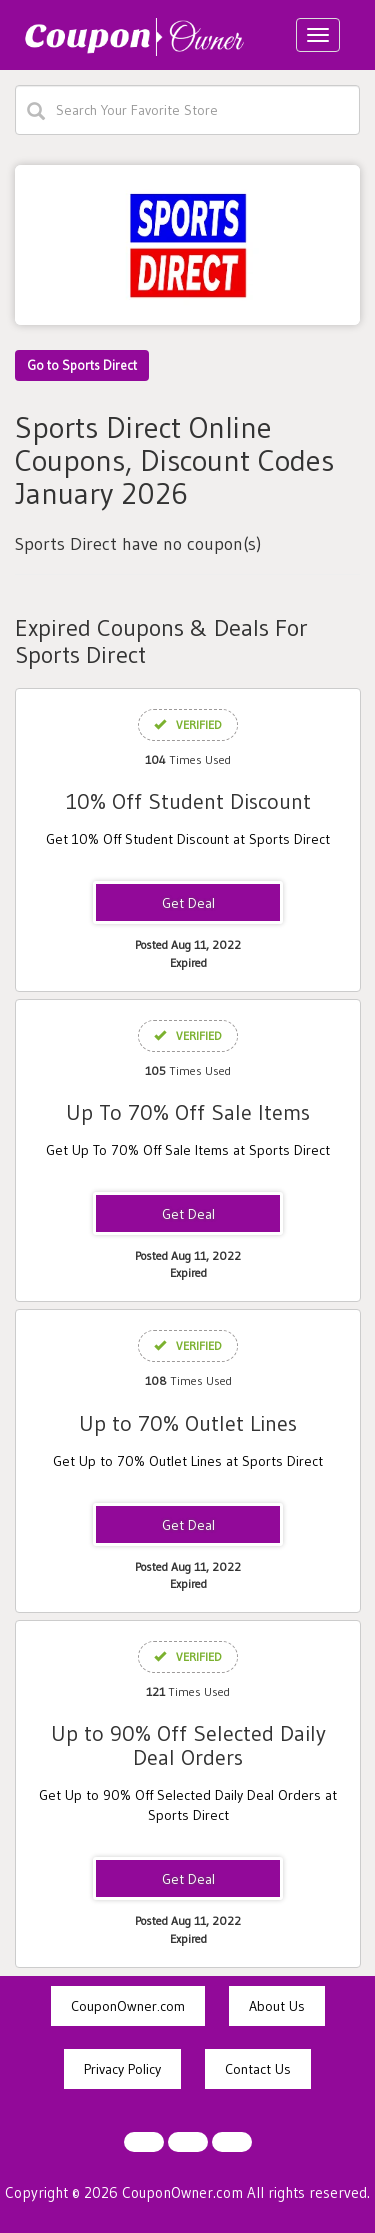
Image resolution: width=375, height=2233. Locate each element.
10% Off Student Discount (188, 801)
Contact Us (258, 2069)
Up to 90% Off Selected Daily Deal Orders (188, 1745)
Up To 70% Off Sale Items (188, 1112)
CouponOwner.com (128, 2006)
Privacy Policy (122, 2069)
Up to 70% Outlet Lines (188, 1423)
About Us (277, 2006)
